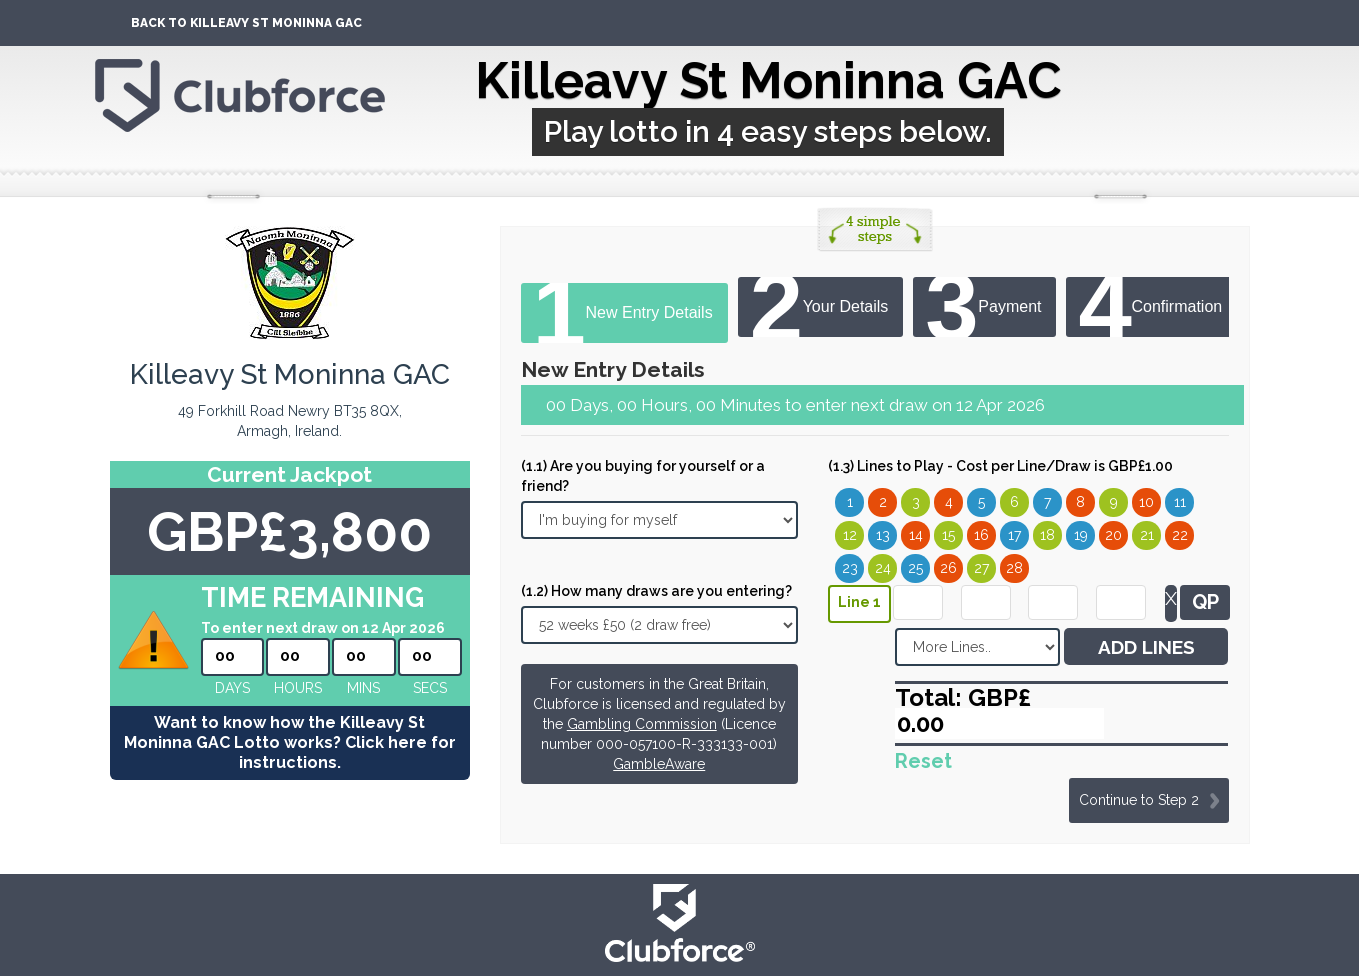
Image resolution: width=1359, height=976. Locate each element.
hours (298, 688)
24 (883, 568)
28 (1014, 568)
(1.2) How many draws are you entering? (656, 591)
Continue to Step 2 (1139, 800)
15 (948, 535)
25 (915, 568)
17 (1014, 535)
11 (1180, 502)
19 (1081, 535)
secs (430, 688)
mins (363, 688)
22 (1180, 535)
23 (850, 568)
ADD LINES (1146, 647)
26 (948, 568)
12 (850, 535)
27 (981, 568)
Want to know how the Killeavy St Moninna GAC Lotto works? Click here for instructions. (290, 742)
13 (883, 535)
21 (1147, 535)
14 (916, 535)
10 (1146, 502)
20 (1113, 535)
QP (1205, 602)
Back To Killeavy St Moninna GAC (246, 23)
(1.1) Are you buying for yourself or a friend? (643, 476)
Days (232, 688)
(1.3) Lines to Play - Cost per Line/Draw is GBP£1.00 (1000, 466)
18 (1047, 535)
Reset (923, 761)
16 (981, 535)
